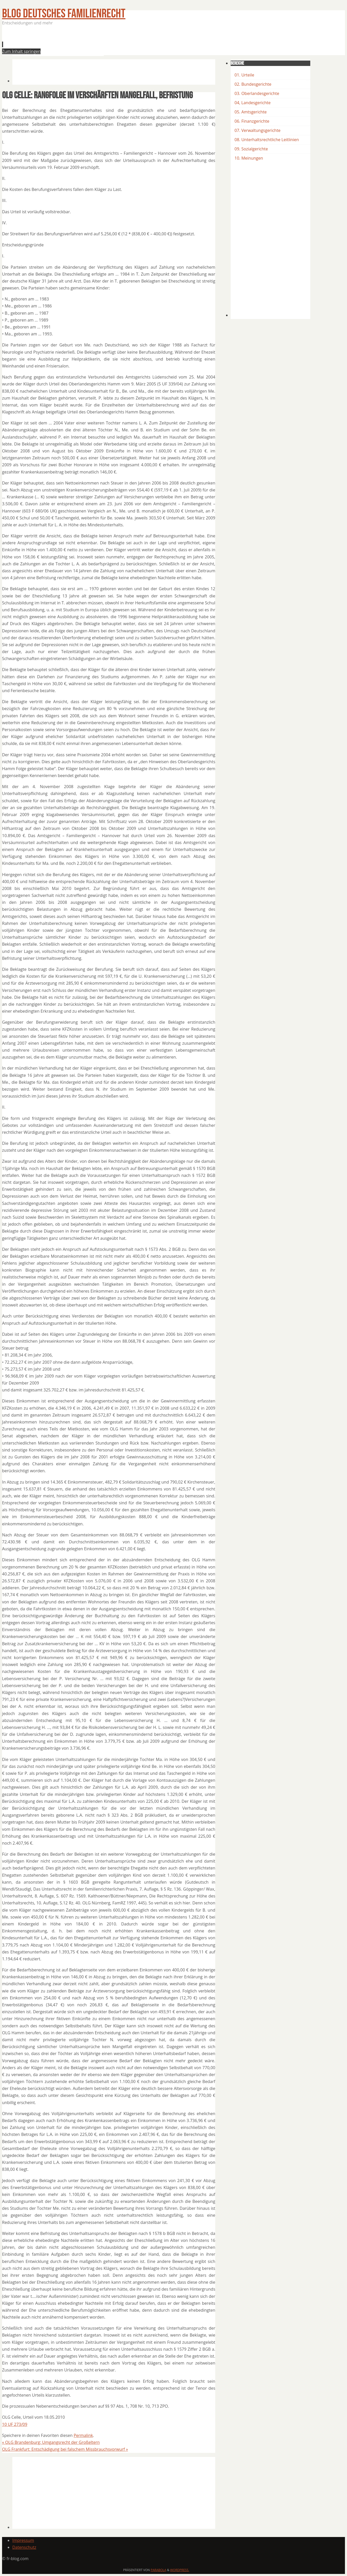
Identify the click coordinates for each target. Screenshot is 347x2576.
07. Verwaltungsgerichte (257, 130)
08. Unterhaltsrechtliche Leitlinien (267, 139)
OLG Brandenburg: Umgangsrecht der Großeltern (51, 2442)
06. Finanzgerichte (252, 121)
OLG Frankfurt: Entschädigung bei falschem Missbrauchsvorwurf (65, 2449)
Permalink (83, 2435)
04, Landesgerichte (252, 102)
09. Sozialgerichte (251, 149)
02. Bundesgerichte (253, 84)
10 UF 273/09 (14, 2424)
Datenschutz (24, 2547)
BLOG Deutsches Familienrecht (63, 13)
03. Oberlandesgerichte (257, 93)
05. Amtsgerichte (251, 112)
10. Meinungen (249, 158)
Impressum (23, 2540)
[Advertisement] (105, 42)
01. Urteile (244, 75)
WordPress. (179, 2570)
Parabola (158, 2570)
